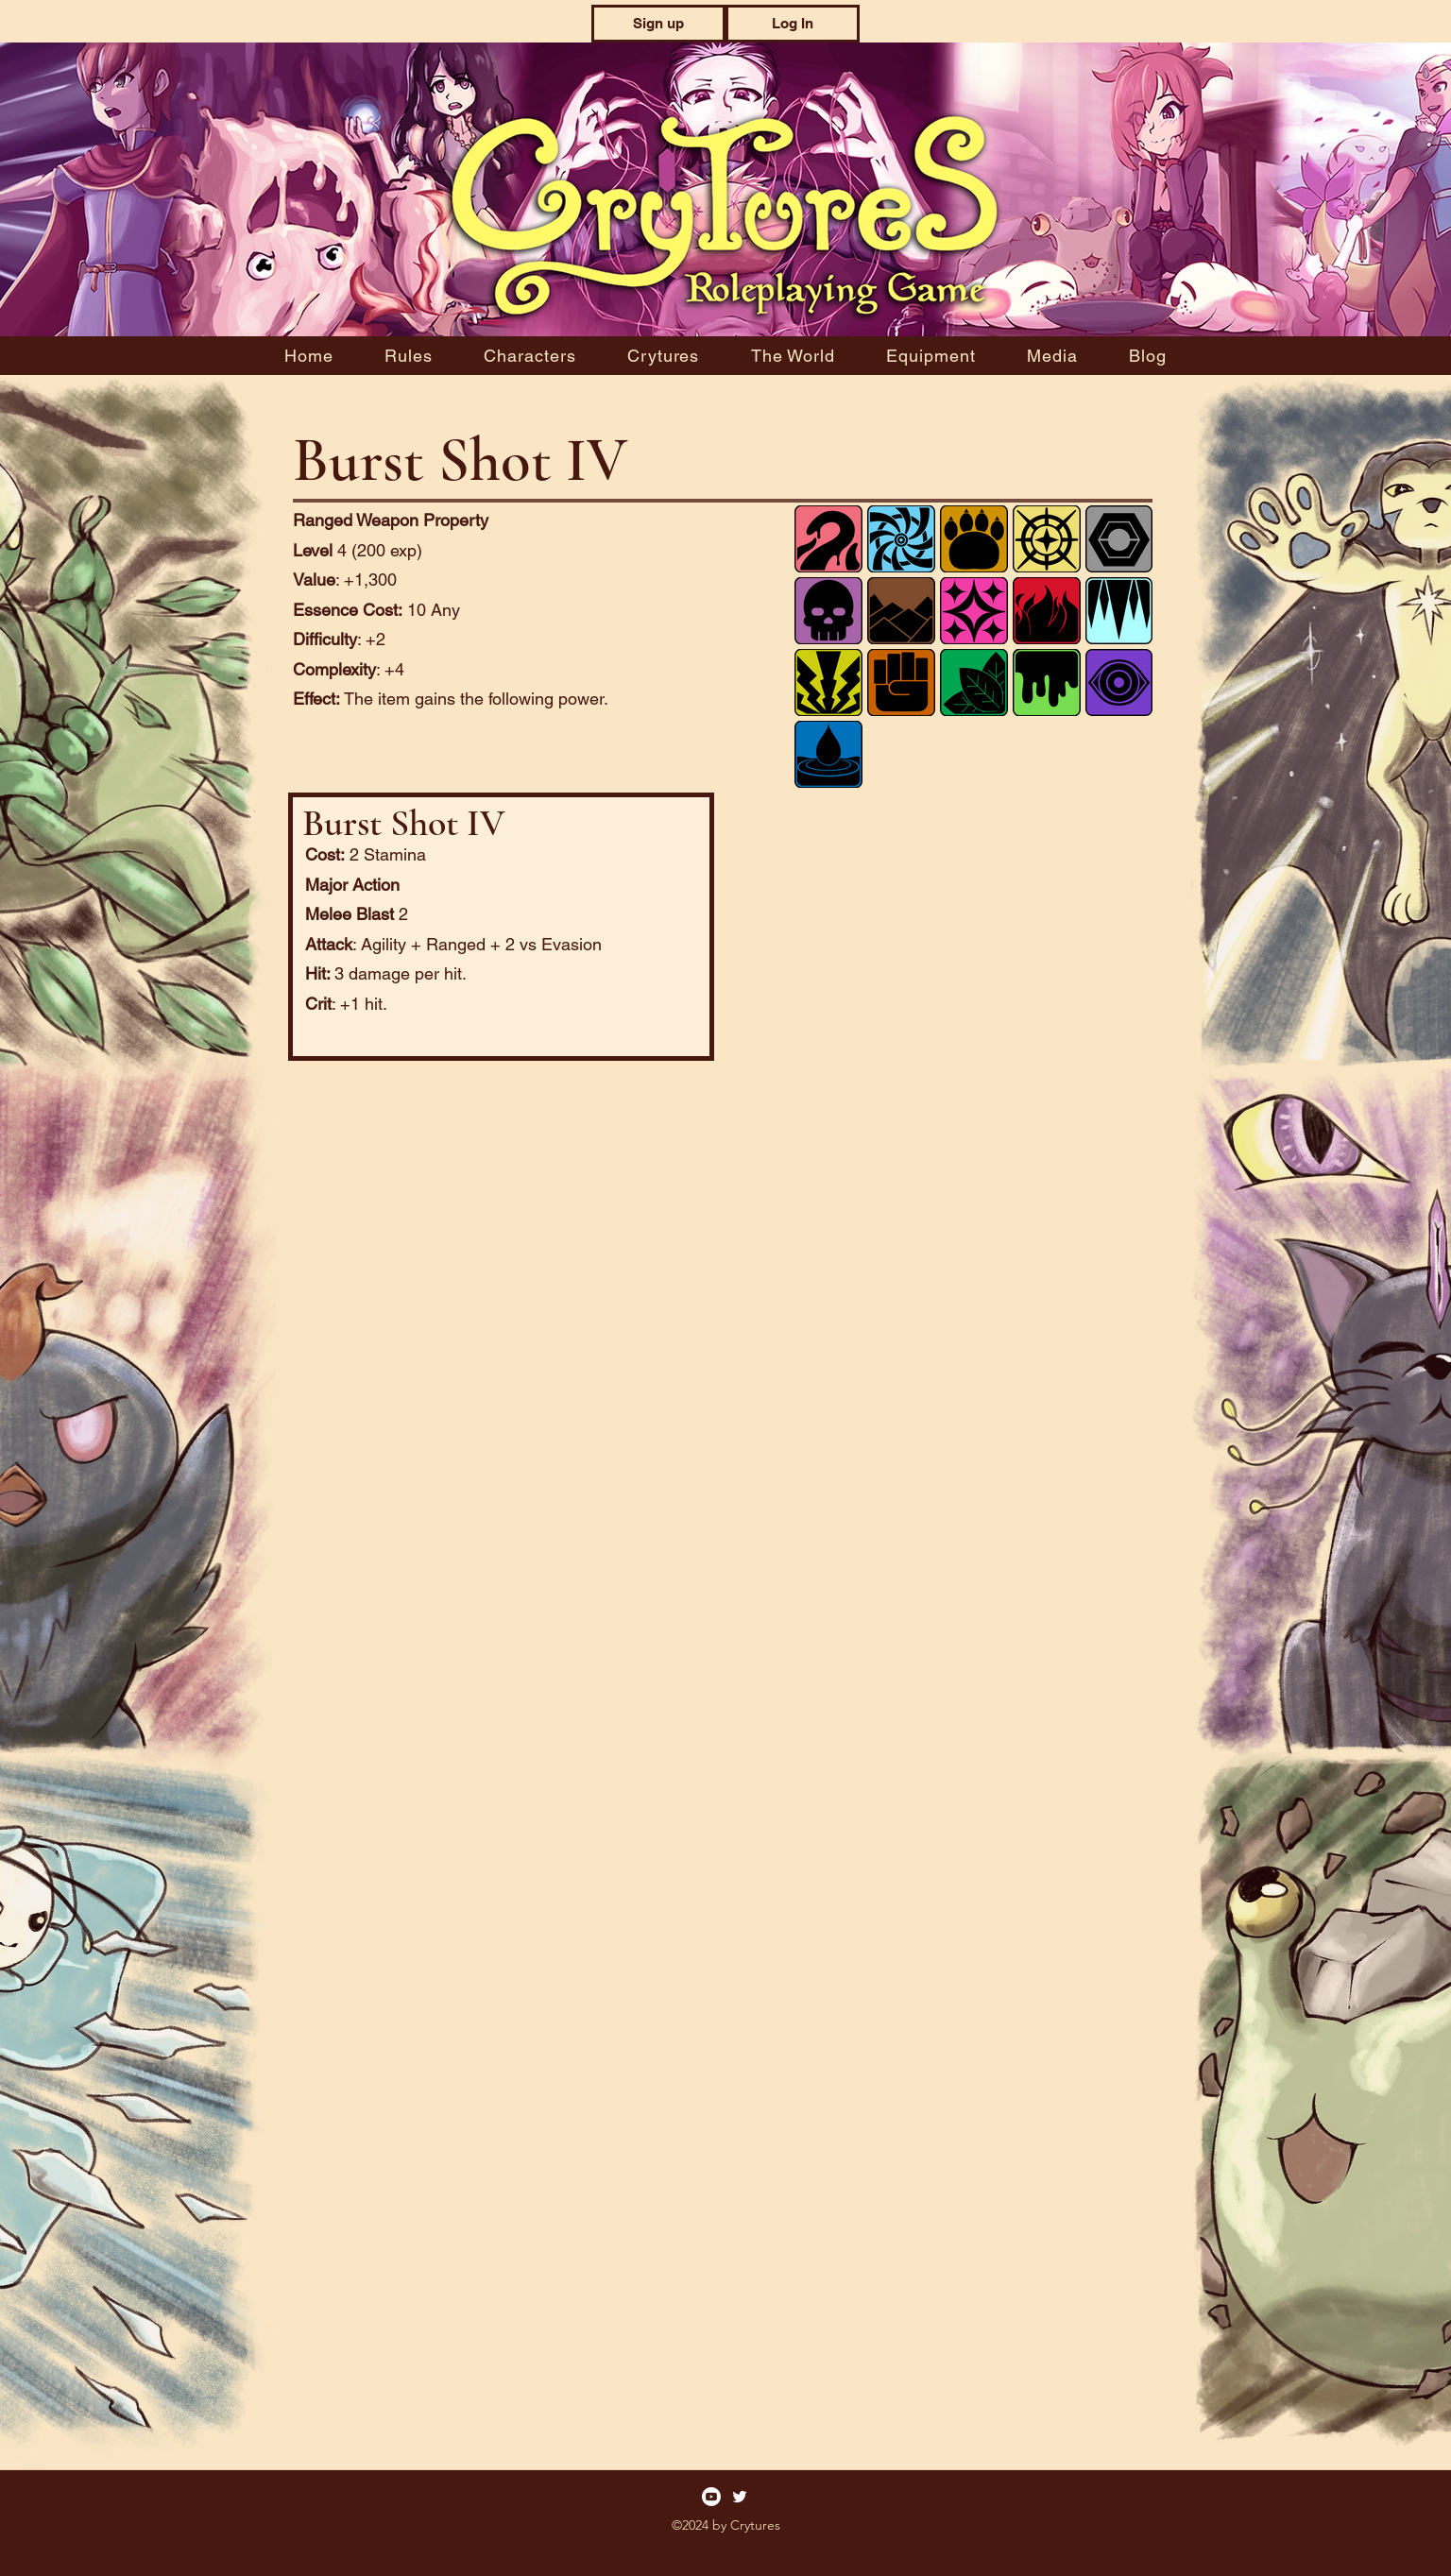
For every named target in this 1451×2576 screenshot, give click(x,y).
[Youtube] (711, 2496)
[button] (658, 24)
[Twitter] (739, 2496)
